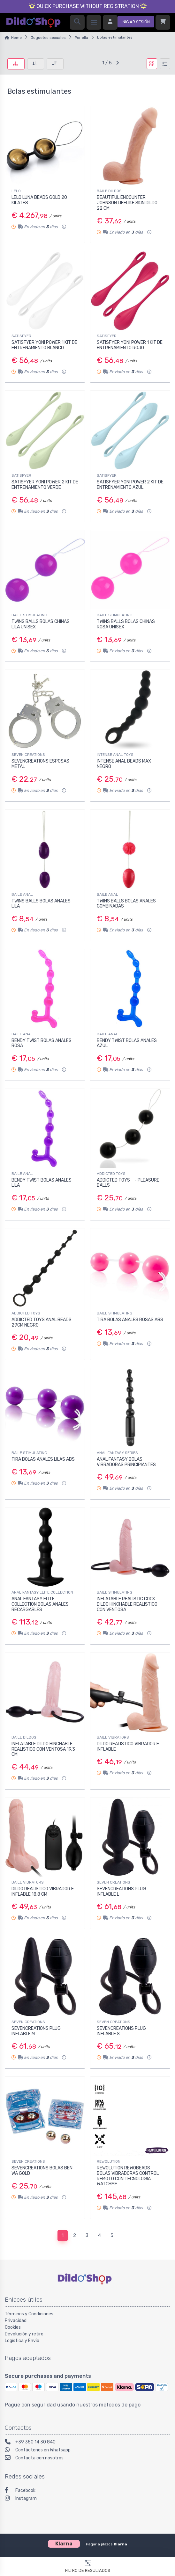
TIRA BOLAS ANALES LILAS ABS (43, 1459)
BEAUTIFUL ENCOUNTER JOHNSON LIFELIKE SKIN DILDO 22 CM (127, 203)
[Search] (77, 22)
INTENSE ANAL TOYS (115, 754)
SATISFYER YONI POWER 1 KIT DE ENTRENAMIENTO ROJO (130, 345)
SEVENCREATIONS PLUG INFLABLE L (121, 1891)
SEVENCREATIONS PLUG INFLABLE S (121, 2031)
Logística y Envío (22, 2340)
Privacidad (16, 2320)
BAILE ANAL (22, 894)
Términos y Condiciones (29, 2314)
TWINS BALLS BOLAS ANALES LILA (41, 903)
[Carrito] (163, 22)
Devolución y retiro (24, 2334)
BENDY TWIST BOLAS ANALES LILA (41, 1182)
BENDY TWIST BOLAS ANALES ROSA (41, 1043)
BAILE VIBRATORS (113, 1737)
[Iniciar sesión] (128, 22)
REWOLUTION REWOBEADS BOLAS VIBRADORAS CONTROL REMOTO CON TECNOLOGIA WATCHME (128, 2176)
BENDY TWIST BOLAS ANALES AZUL (127, 1043)
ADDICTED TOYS (111, 1173)
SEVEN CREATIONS (28, 754)
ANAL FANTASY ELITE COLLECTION (42, 1592)
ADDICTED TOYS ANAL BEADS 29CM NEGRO (41, 1322)
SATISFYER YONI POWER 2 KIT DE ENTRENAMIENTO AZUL (130, 484)
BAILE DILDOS (109, 191)
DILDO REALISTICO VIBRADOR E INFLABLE (128, 1746)
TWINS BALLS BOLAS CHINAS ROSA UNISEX (126, 624)
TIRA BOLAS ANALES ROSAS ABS (130, 1319)
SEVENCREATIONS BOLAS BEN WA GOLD (41, 2170)
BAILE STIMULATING (29, 615)
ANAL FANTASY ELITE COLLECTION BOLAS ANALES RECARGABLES (40, 1604)
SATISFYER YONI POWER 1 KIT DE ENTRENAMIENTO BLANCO (44, 345)
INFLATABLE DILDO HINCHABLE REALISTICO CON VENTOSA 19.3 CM (43, 1749)
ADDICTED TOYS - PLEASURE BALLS (128, 1182)
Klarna (120, 2544)
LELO (16, 191)
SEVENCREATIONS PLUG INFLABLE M (36, 2031)
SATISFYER (21, 336)
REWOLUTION (108, 2161)
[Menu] (94, 22)
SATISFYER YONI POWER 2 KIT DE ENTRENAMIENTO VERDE (44, 484)
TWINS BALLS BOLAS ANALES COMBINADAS (126, 903)
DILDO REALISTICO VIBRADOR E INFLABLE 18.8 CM (42, 1891)
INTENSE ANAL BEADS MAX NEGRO (124, 763)
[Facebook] (87, 2491)
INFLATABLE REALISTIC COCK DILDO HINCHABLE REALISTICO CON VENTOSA (127, 1604)
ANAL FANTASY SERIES (117, 1453)
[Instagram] (87, 2499)
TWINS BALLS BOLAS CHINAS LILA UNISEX (40, 624)
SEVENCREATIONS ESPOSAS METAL (40, 763)
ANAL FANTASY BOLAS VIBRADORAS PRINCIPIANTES (126, 1462)
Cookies (13, 2327)
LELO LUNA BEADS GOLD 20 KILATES (39, 200)
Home (16, 37)
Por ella (81, 37)
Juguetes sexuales (48, 37)
